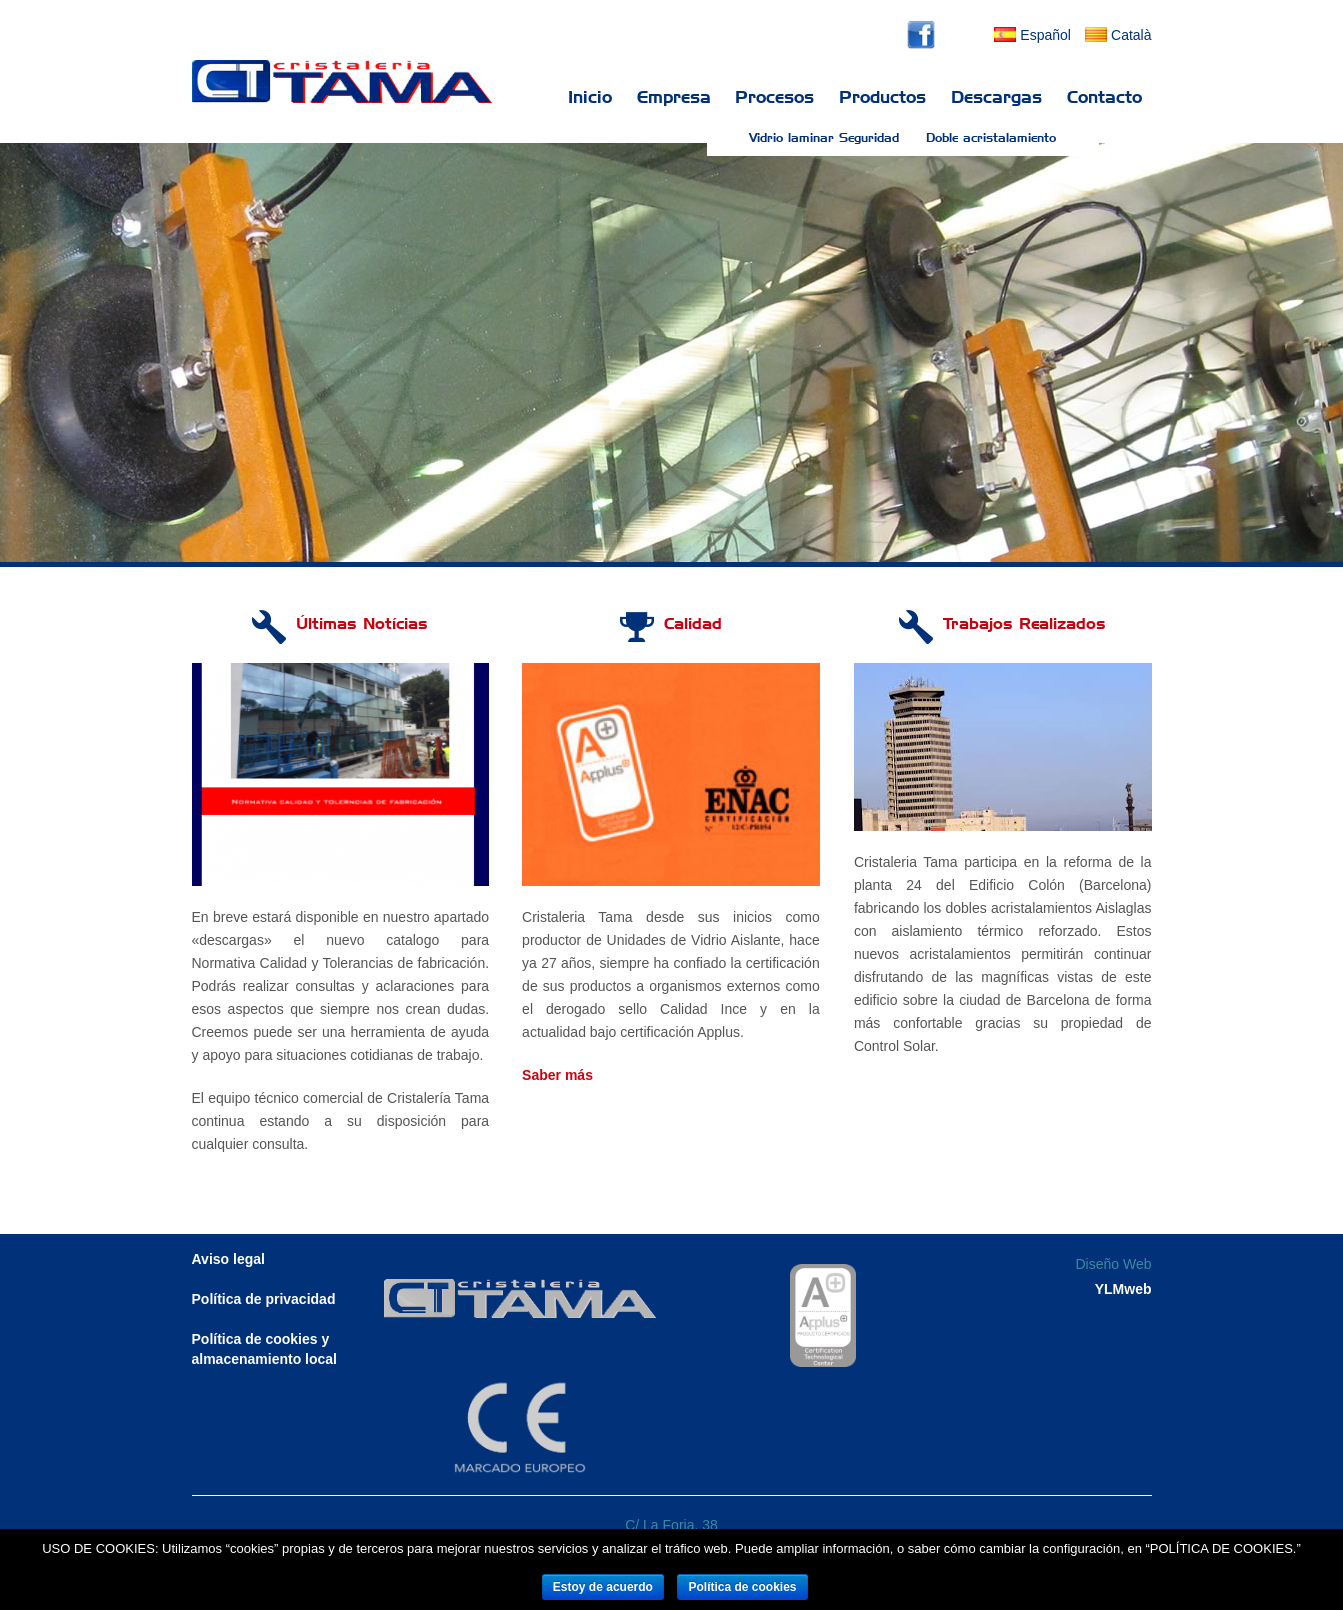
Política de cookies (742, 1587)
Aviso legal (228, 1259)
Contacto (1104, 97)
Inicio (590, 97)
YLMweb (1123, 1289)
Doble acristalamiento (991, 137)
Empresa (674, 97)
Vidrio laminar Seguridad (824, 137)
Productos (882, 97)
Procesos (774, 97)
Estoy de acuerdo (603, 1587)
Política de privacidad (264, 1299)
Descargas (996, 97)
